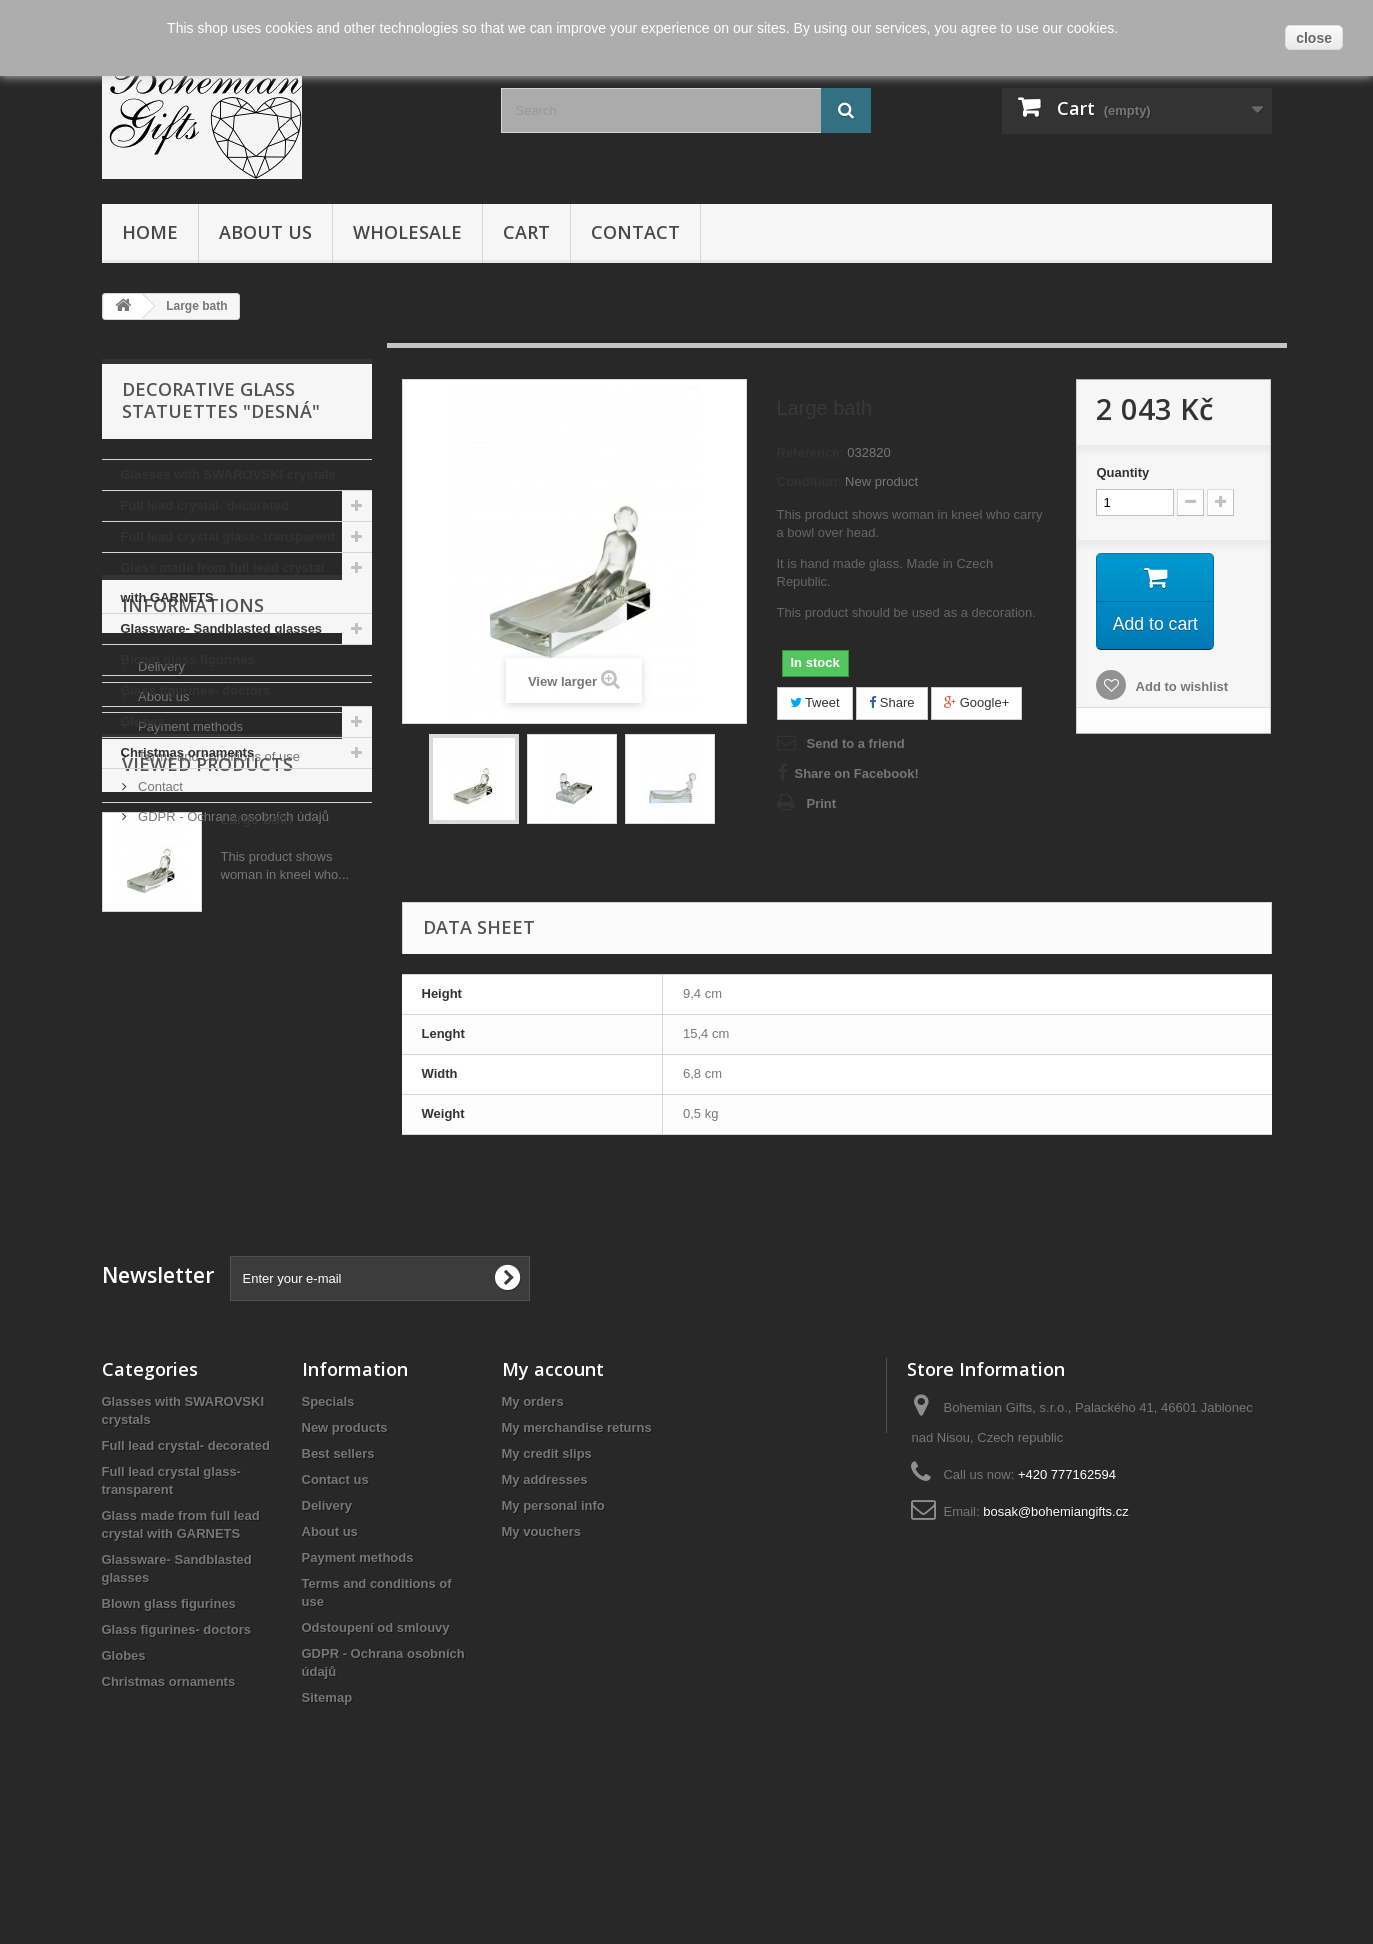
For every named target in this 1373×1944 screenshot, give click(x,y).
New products (345, 1547)
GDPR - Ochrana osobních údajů (232, 1032)
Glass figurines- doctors (196, 690)
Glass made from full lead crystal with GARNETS (223, 582)
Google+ (976, 702)
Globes (143, 721)
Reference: (810, 452)
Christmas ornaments (188, 752)
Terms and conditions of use (217, 972)
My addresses (545, 1599)
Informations (193, 829)
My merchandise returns (577, 1547)
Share (891, 702)
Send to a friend (856, 743)
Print (822, 803)
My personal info (553, 1625)
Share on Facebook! (857, 773)
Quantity (1122, 472)
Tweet (815, 702)
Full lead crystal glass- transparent (228, 536)
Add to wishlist (1180, 687)
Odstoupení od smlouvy (376, 1747)
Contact (635, 232)
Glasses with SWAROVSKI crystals (228, 474)
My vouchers (541, 1651)
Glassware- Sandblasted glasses (222, 628)
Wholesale (407, 232)
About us (265, 232)
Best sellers (338, 1573)
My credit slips (547, 1573)
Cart (526, 232)
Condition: (809, 481)
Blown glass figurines (188, 659)
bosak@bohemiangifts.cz (1055, 1631)
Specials (328, 1521)
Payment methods (189, 942)
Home (150, 232)
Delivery (160, 882)
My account (553, 1489)
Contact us (335, 1599)
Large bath (257, 1162)
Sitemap (327, 1817)
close (1314, 38)
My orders (533, 1521)
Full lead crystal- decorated (205, 505)
